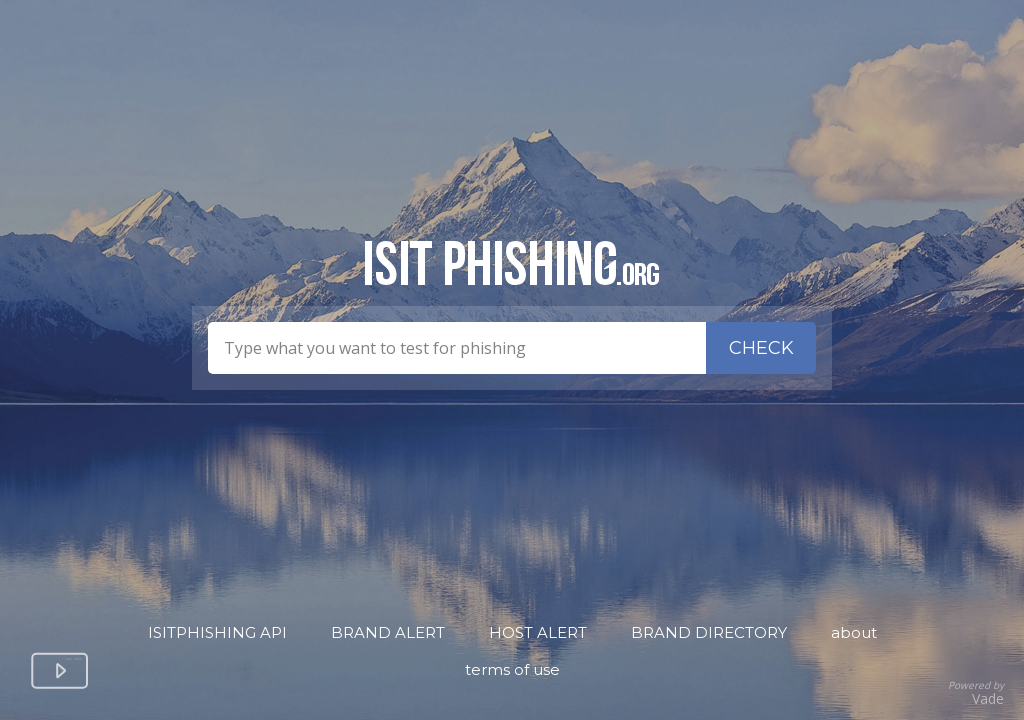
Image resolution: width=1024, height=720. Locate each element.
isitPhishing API (217, 632)
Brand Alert (388, 632)
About (854, 632)
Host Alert (538, 632)
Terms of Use (512, 669)
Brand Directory (709, 632)
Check (761, 348)
